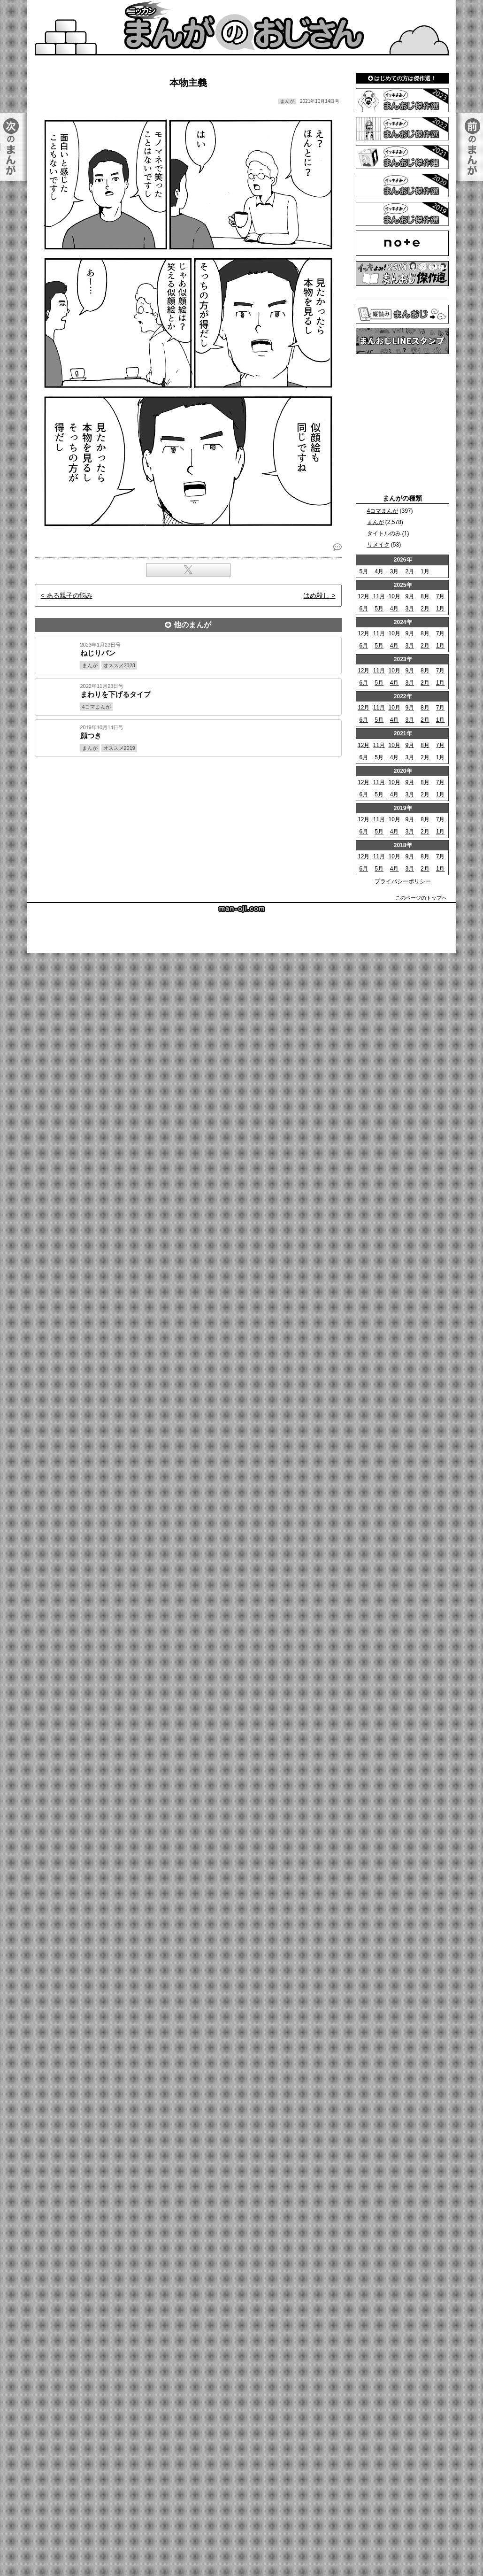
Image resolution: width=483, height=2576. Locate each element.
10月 (394, 596)
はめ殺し (316, 595)
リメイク (378, 544)
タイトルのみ (384, 533)
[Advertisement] (242, 790)
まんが (375, 522)
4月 (379, 571)
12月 (363, 596)
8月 (425, 596)
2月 (409, 571)
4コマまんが (383, 511)
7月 (440, 596)
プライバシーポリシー (403, 881)
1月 (425, 571)
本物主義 (188, 82)
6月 (363, 608)
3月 (394, 571)
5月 (363, 571)
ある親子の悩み (69, 595)
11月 (379, 596)
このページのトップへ (421, 898)
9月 (409, 596)
